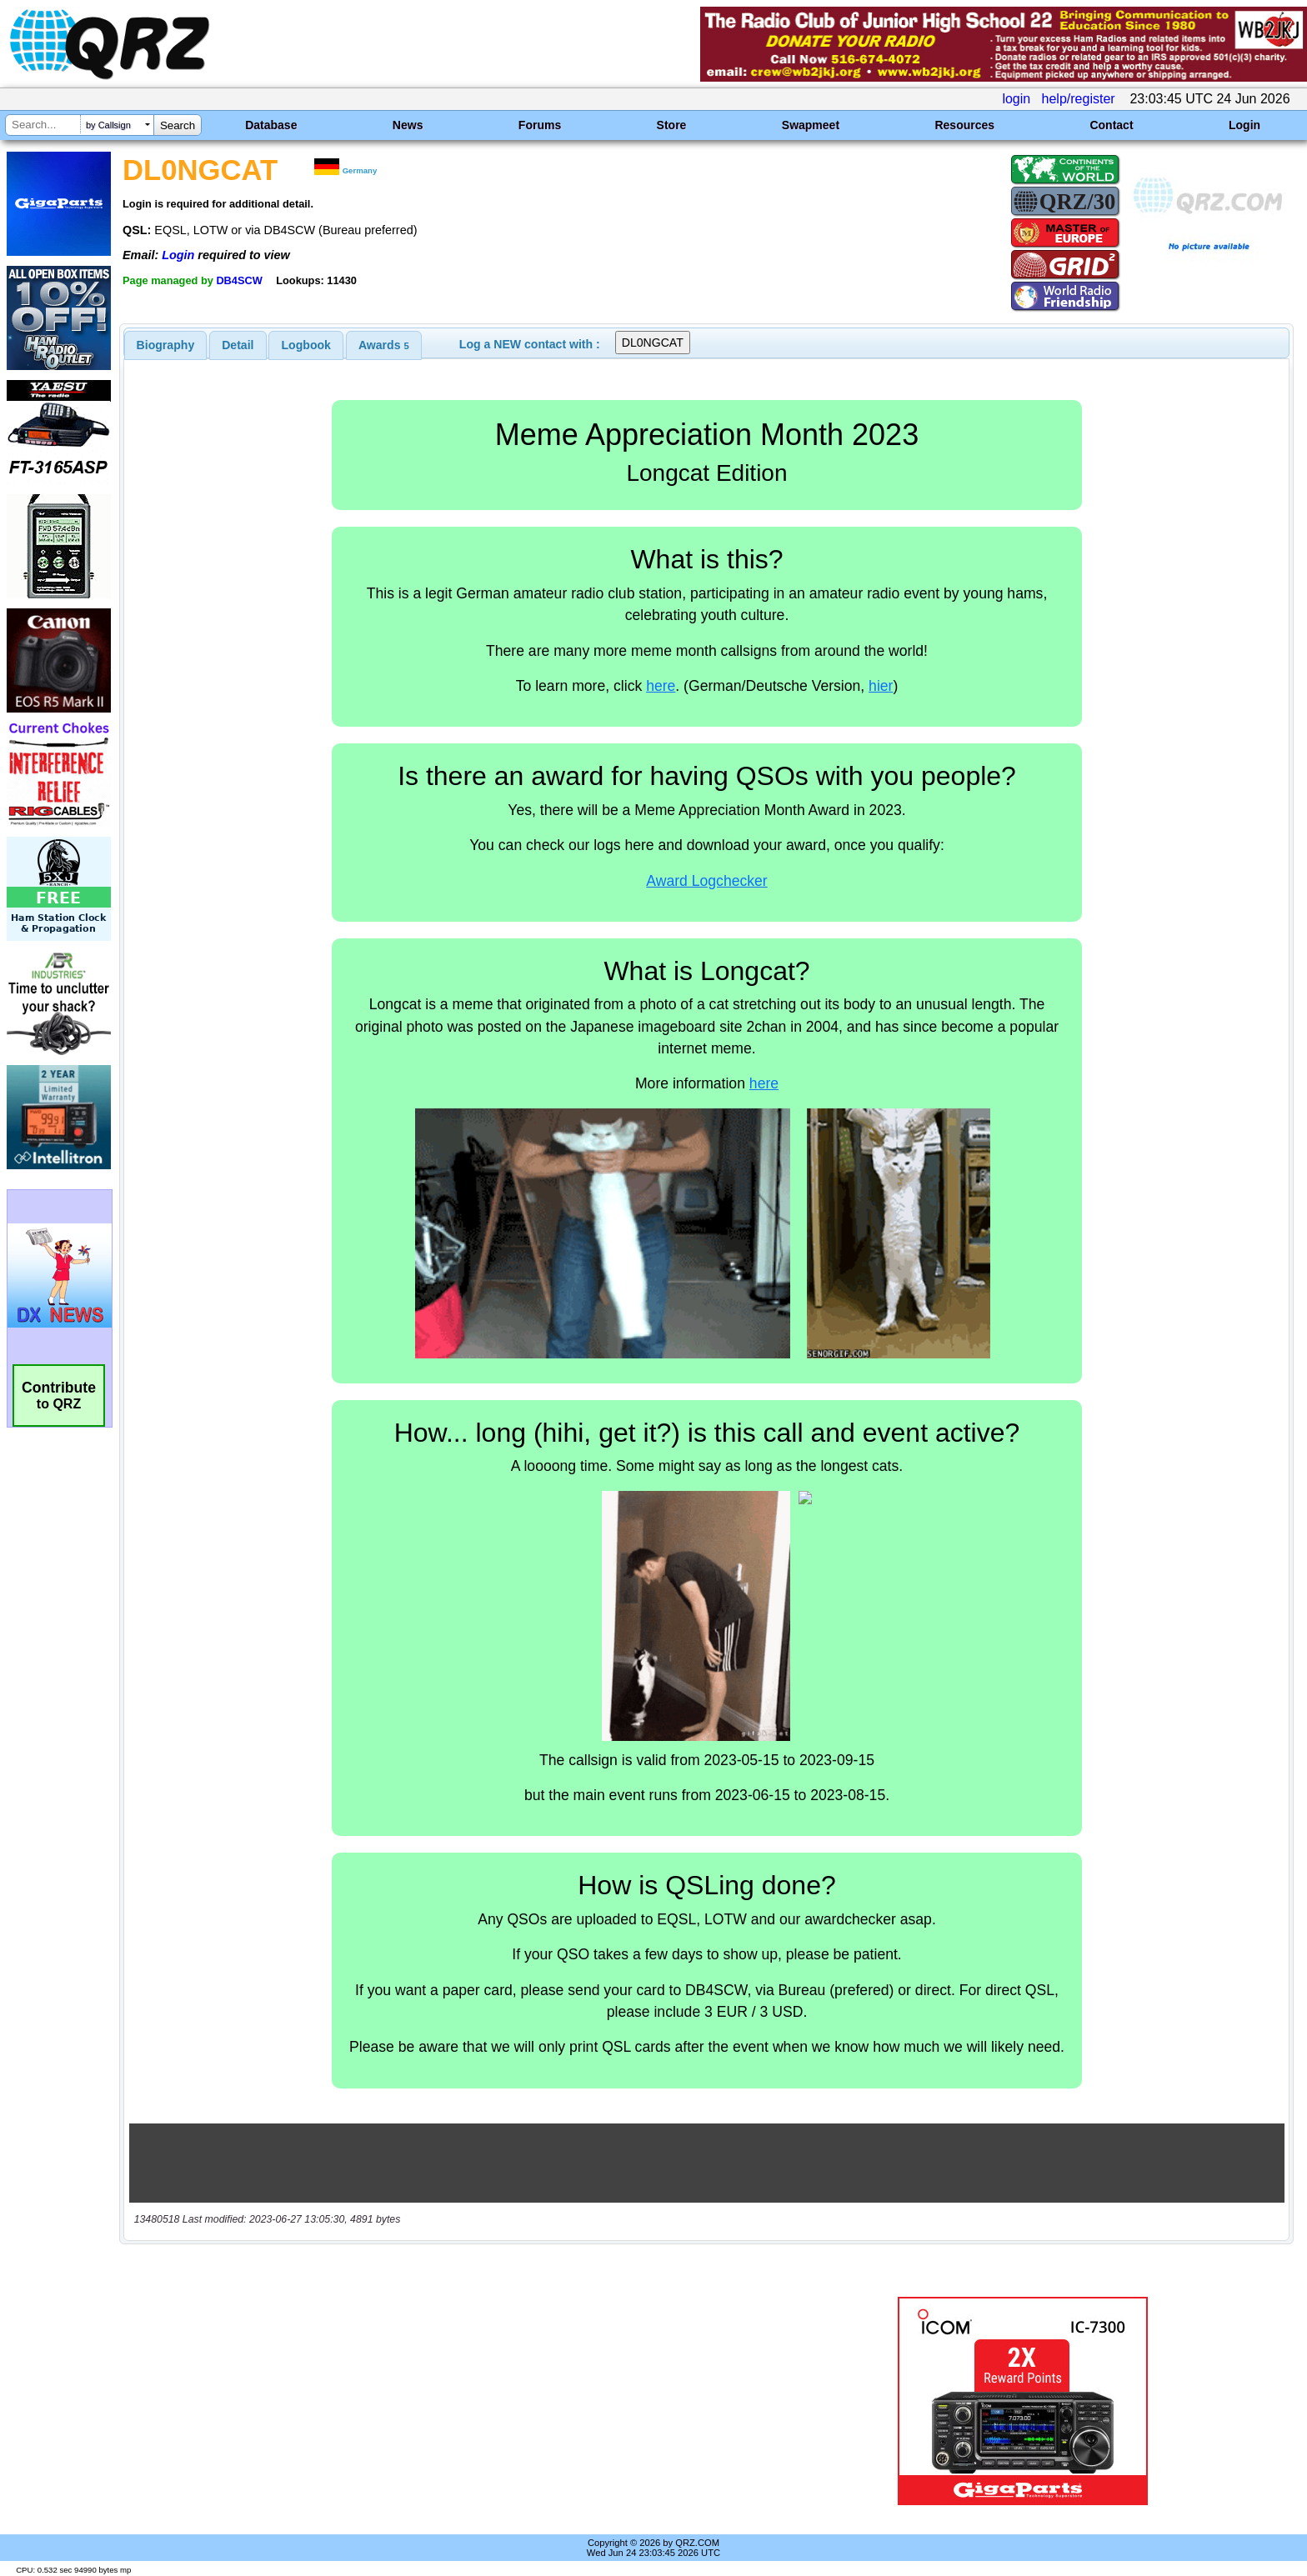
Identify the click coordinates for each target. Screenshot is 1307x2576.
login (1016, 99)
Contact (1111, 125)
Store (672, 125)
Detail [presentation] (237, 345)
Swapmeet (810, 125)
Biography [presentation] (166, 345)
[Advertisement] (449, 2401)
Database (271, 125)
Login (1244, 125)
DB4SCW (239, 280)
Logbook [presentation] (306, 345)
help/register (1078, 99)
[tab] (166, 345)
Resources (964, 125)
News (408, 125)
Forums (539, 125)
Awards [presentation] (383, 345)
